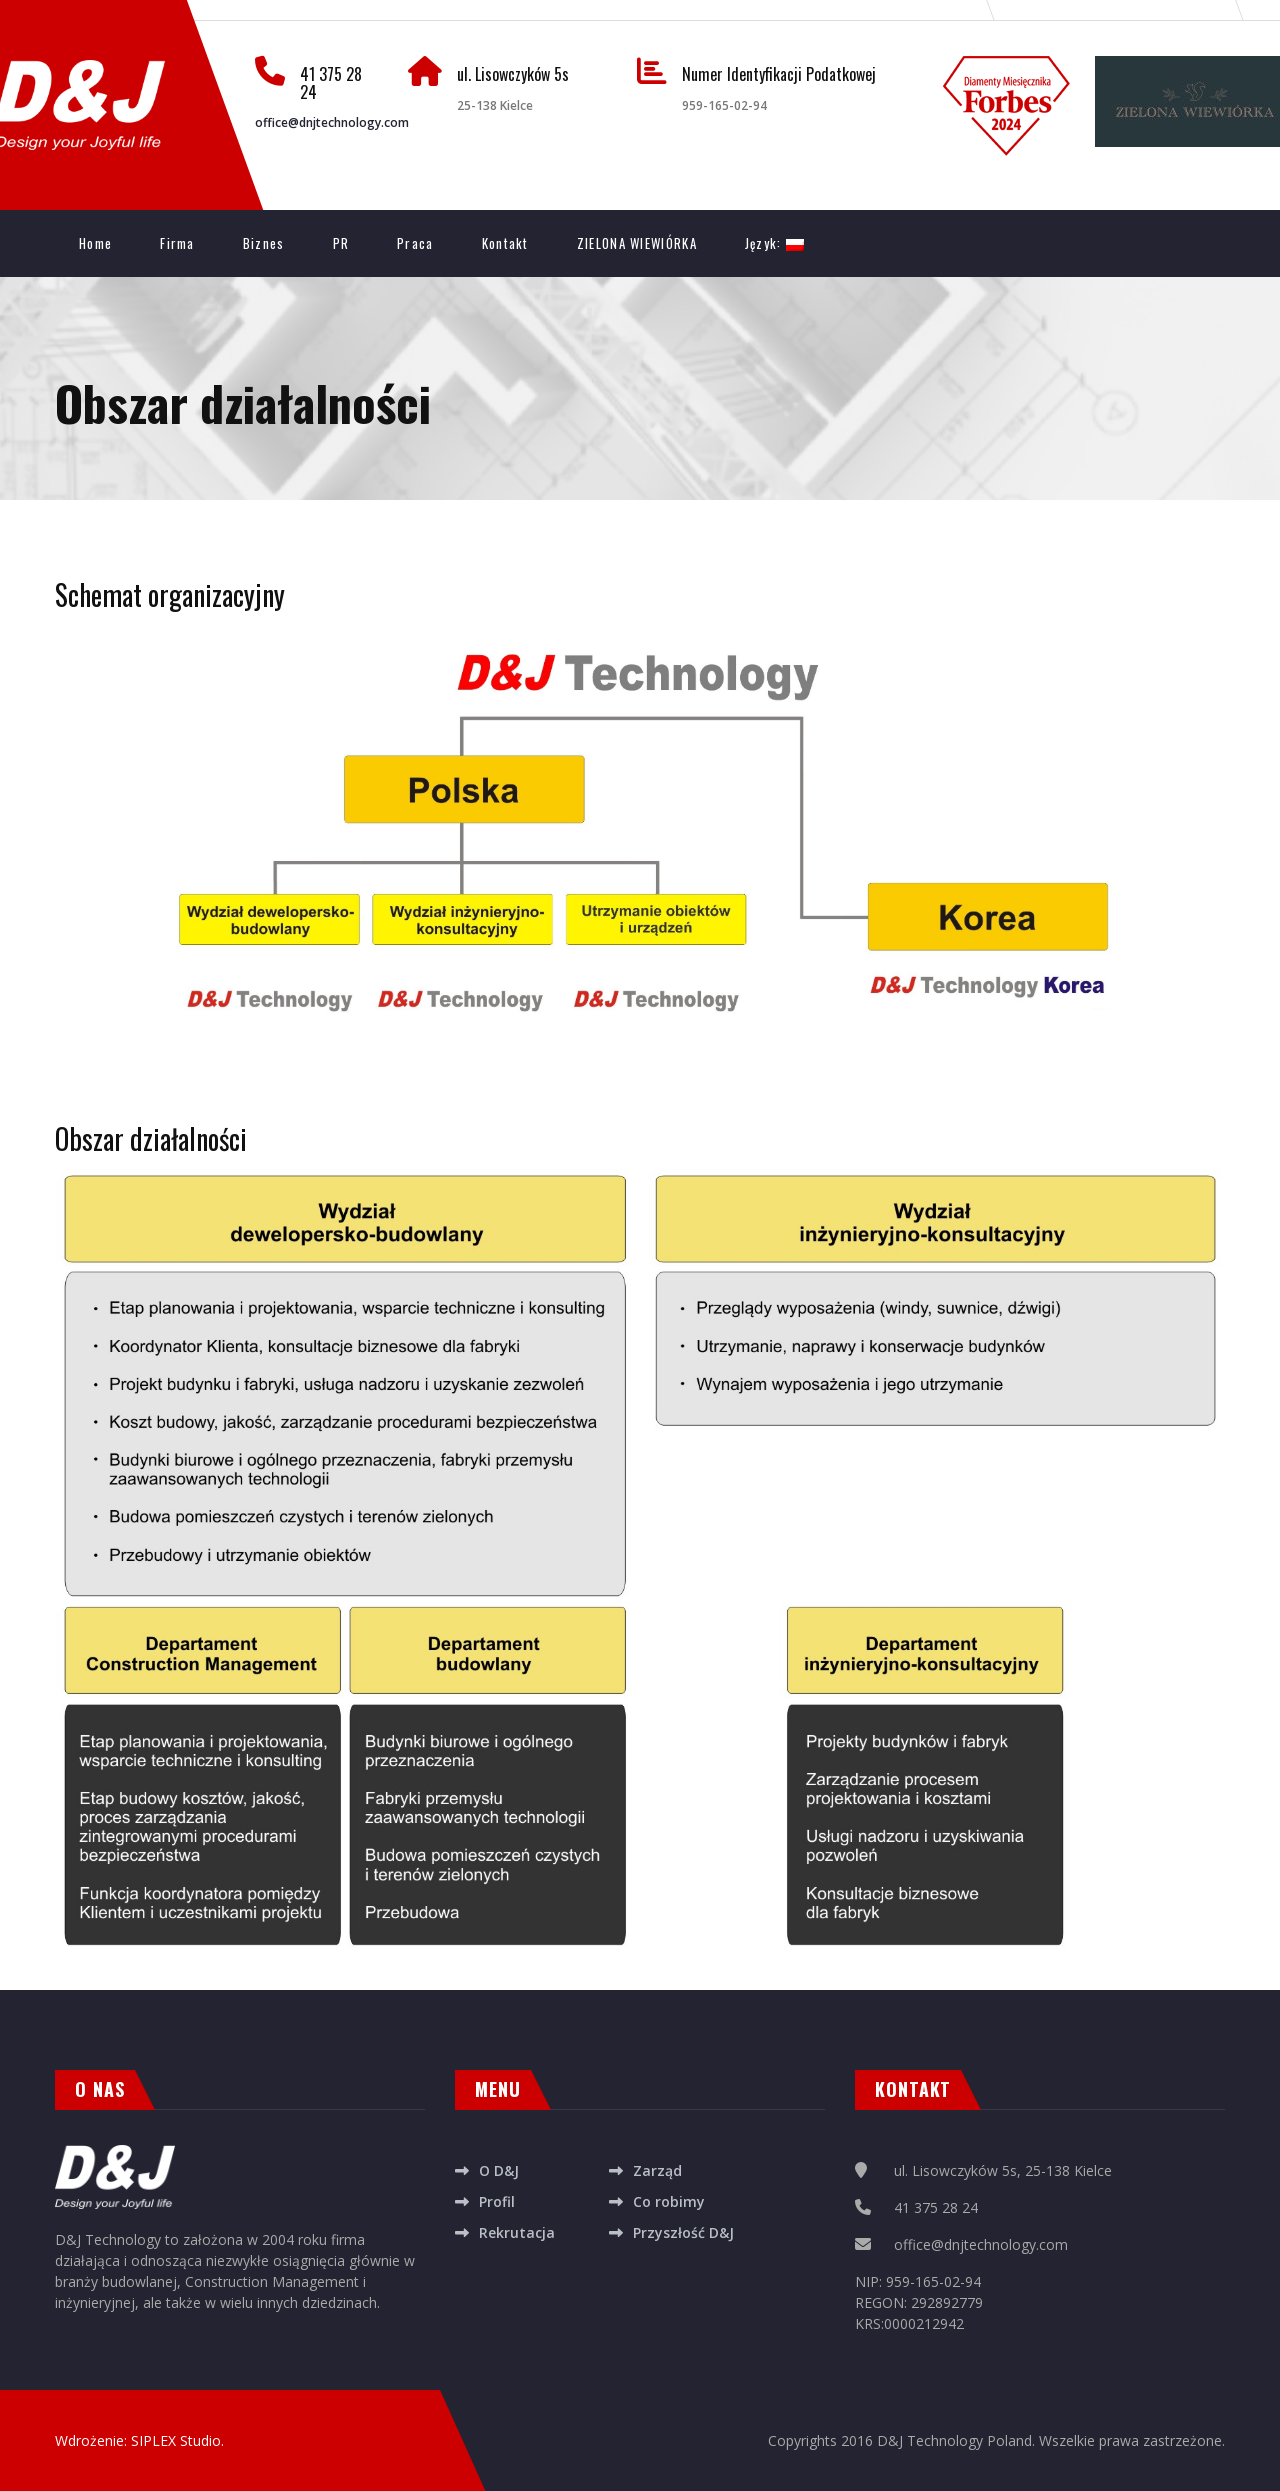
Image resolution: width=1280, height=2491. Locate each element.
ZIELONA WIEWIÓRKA (637, 243)
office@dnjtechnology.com (332, 122)
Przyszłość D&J (683, 2232)
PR (341, 243)
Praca (415, 243)
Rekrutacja (517, 2232)
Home (95, 243)
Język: (774, 243)
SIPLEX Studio (176, 2440)
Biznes (264, 243)
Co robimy (669, 2201)
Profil (497, 2201)
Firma (177, 243)
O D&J (499, 2170)
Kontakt (505, 243)
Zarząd (657, 2170)
